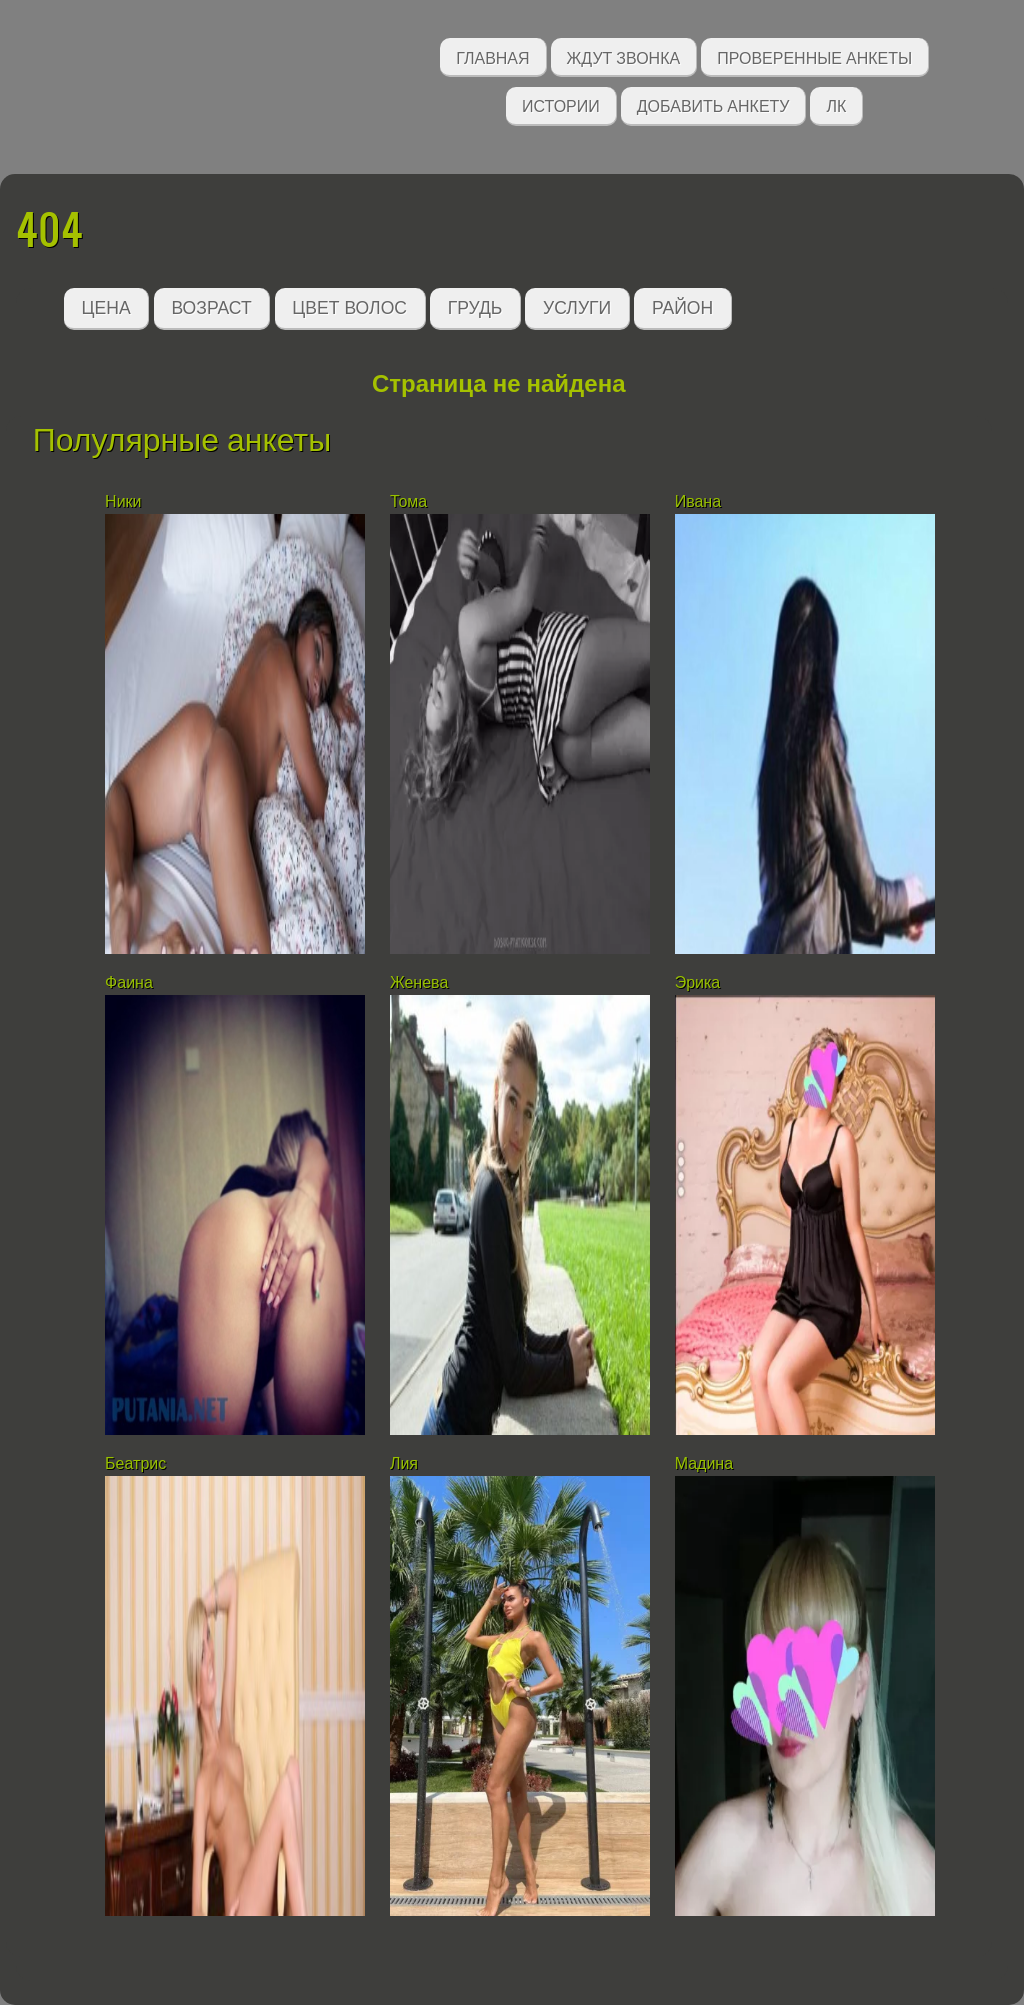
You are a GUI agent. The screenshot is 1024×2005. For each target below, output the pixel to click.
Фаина (129, 982)
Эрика (698, 982)
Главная (492, 56)
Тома (408, 501)
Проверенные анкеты (814, 56)
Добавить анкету (713, 104)
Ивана (698, 501)
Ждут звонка (624, 56)
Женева (419, 982)
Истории (561, 104)
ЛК (836, 104)
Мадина (704, 1463)
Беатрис (135, 1463)
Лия (404, 1463)
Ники (123, 501)
